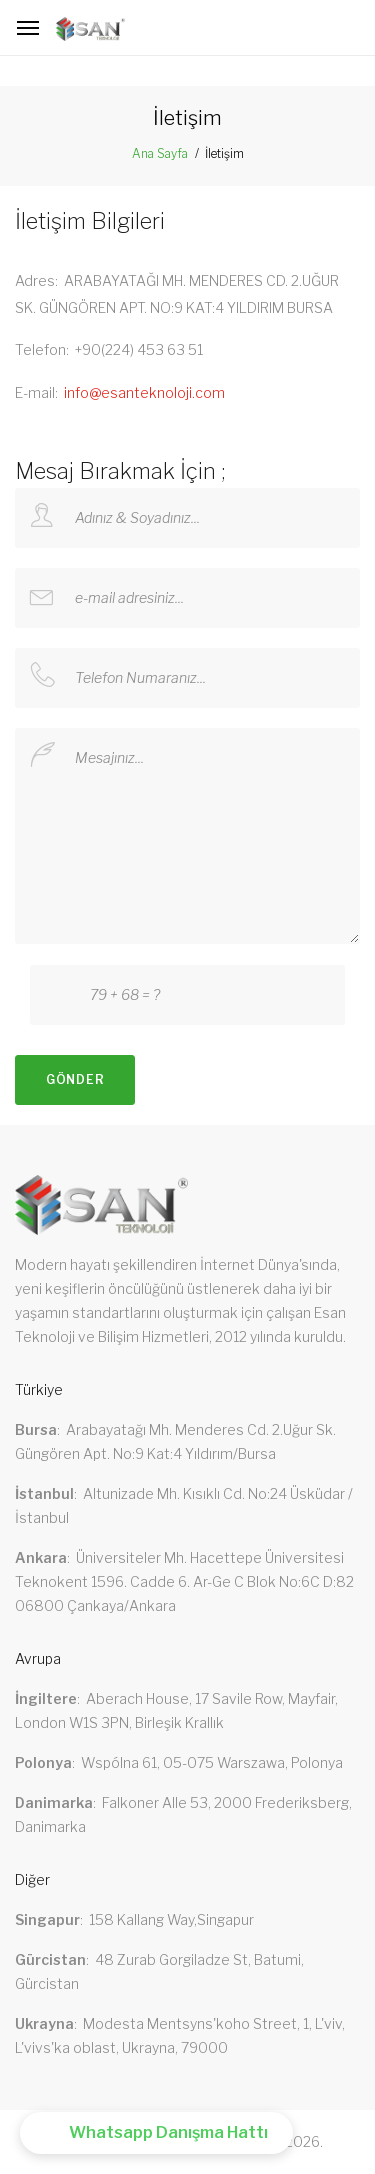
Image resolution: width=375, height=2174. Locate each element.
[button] (156, 2133)
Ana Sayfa (160, 153)
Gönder (75, 1079)
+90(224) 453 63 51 (139, 349)
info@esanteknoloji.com (144, 392)
